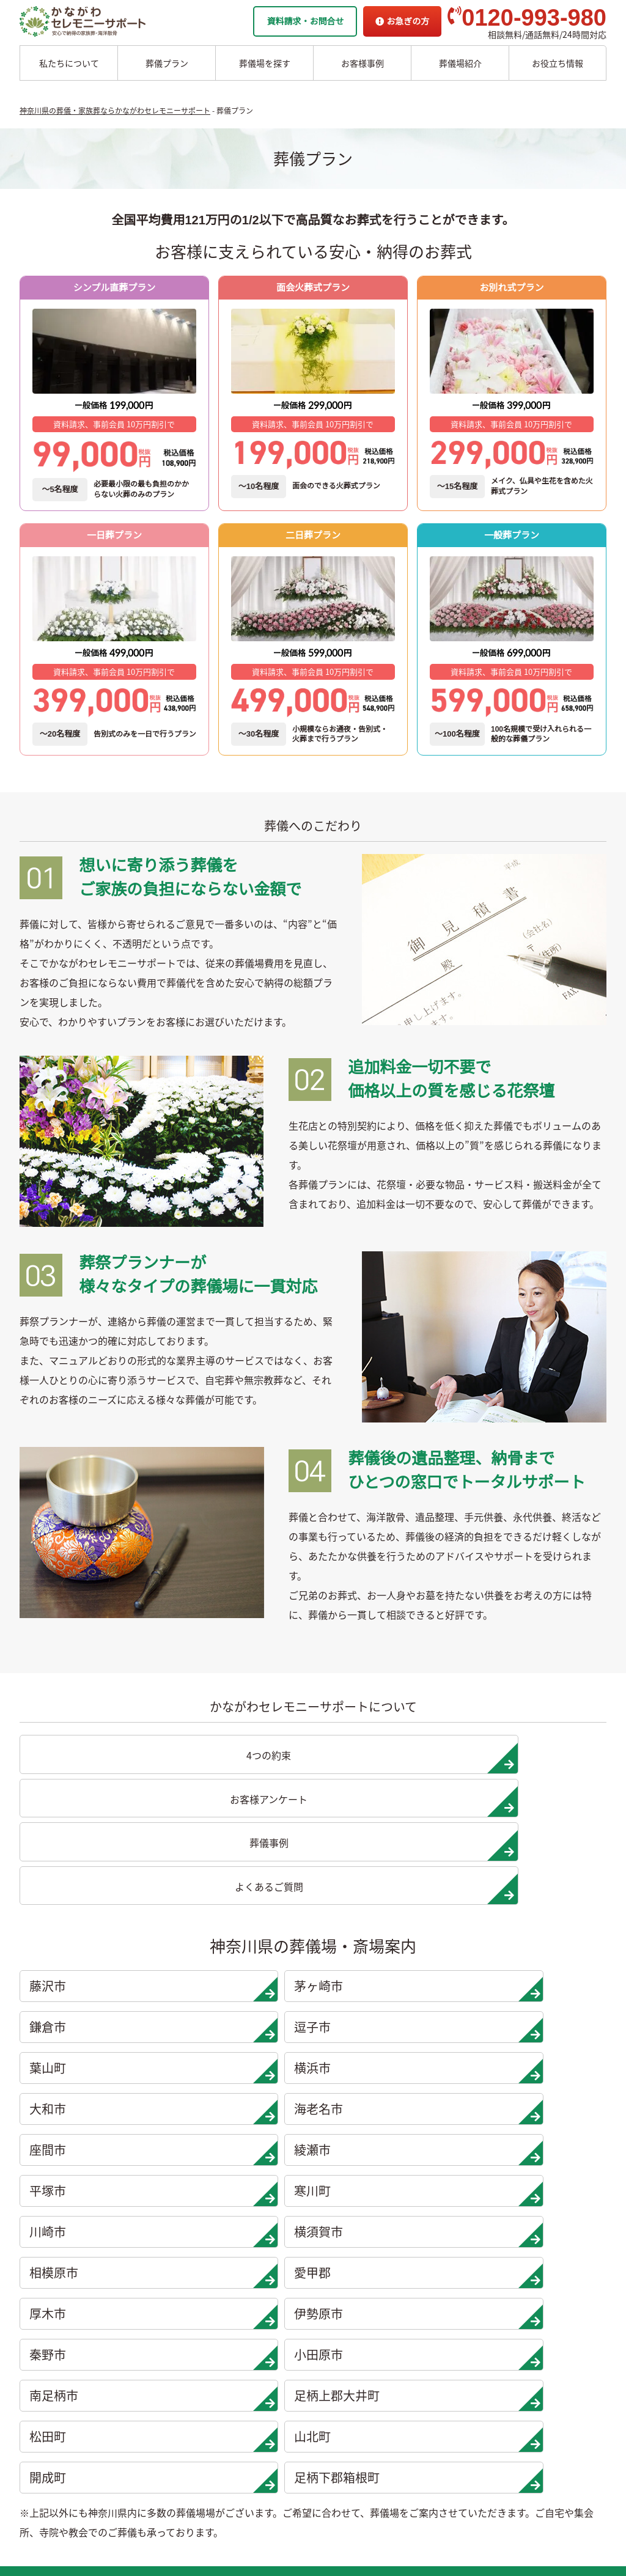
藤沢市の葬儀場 (149, 2249)
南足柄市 (94, 2064)
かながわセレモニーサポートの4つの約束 (379, 2325)
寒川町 (539, 1941)
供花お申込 (497, 2421)
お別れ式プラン (52, 2344)
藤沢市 (94, 1860)
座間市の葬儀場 (149, 2402)
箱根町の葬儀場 (240, 2477)
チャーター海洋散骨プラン (351, 2268)
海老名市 (539, 1901)
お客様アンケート (333, 2421)
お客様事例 (362, 63)
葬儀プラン (166, 63)
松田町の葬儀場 (240, 2421)
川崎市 (94, 1982)
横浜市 (242, 1901)
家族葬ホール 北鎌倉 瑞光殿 (530, 2306)
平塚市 (390, 1941)
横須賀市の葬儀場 (245, 2249)
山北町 (539, 2064)
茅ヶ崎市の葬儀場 (153, 2268)
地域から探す (504, 2249)
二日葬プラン (48, 2268)
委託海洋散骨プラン (338, 2249)
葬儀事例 (316, 2402)
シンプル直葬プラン (60, 2325)
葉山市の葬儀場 (149, 2325)
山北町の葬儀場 (240, 2440)
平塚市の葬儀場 (149, 2440)
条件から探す (504, 2287)
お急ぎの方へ (502, 2364)
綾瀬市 (242, 1941)
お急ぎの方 (402, 21)
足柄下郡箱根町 (242, 2105)
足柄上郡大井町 (242, 2064)
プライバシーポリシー (519, 2402)
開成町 (94, 2105)
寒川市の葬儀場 (149, 2459)
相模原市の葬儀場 (245, 2268)
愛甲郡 (539, 1982)
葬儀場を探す (264, 63)
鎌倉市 (390, 1860)
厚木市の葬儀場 (240, 2306)
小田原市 (539, 2023)
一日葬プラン (48, 2249)
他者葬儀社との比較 (338, 2344)
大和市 (390, 1901)
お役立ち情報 (557, 63)
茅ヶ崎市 (242, 1860)
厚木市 (94, 2023)
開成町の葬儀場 (240, 2459)
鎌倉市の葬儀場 (149, 2287)
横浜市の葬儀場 (149, 2344)
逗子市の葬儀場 (149, 2306)
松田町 (390, 2064)
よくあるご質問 (506, 2383)
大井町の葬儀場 (240, 2402)
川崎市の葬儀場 (149, 2477)
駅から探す (500, 2268)
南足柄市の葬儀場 (245, 2383)
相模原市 (390, 1982)
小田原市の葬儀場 (245, 2364)
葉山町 (94, 1901)
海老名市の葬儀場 (153, 2383)
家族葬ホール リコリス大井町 (533, 2325)
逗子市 (539, 1860)
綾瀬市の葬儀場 (149, 2421)
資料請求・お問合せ (305, 21)
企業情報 (493, 2344)
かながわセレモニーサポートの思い (368, 2306)
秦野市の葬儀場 (240, 2344)
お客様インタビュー (338, 2383)
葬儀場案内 (138, 2231)
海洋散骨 (314, 2231)
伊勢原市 (242, 2023)
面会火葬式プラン (56, 2306)
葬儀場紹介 (460, 63)
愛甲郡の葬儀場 (240, 2287)
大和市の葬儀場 (149, 2364)
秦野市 (390, 2023)
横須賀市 (242, 1982)
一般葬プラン (48, 2287)
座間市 (94, 1941)
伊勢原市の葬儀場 (245, 2325)
